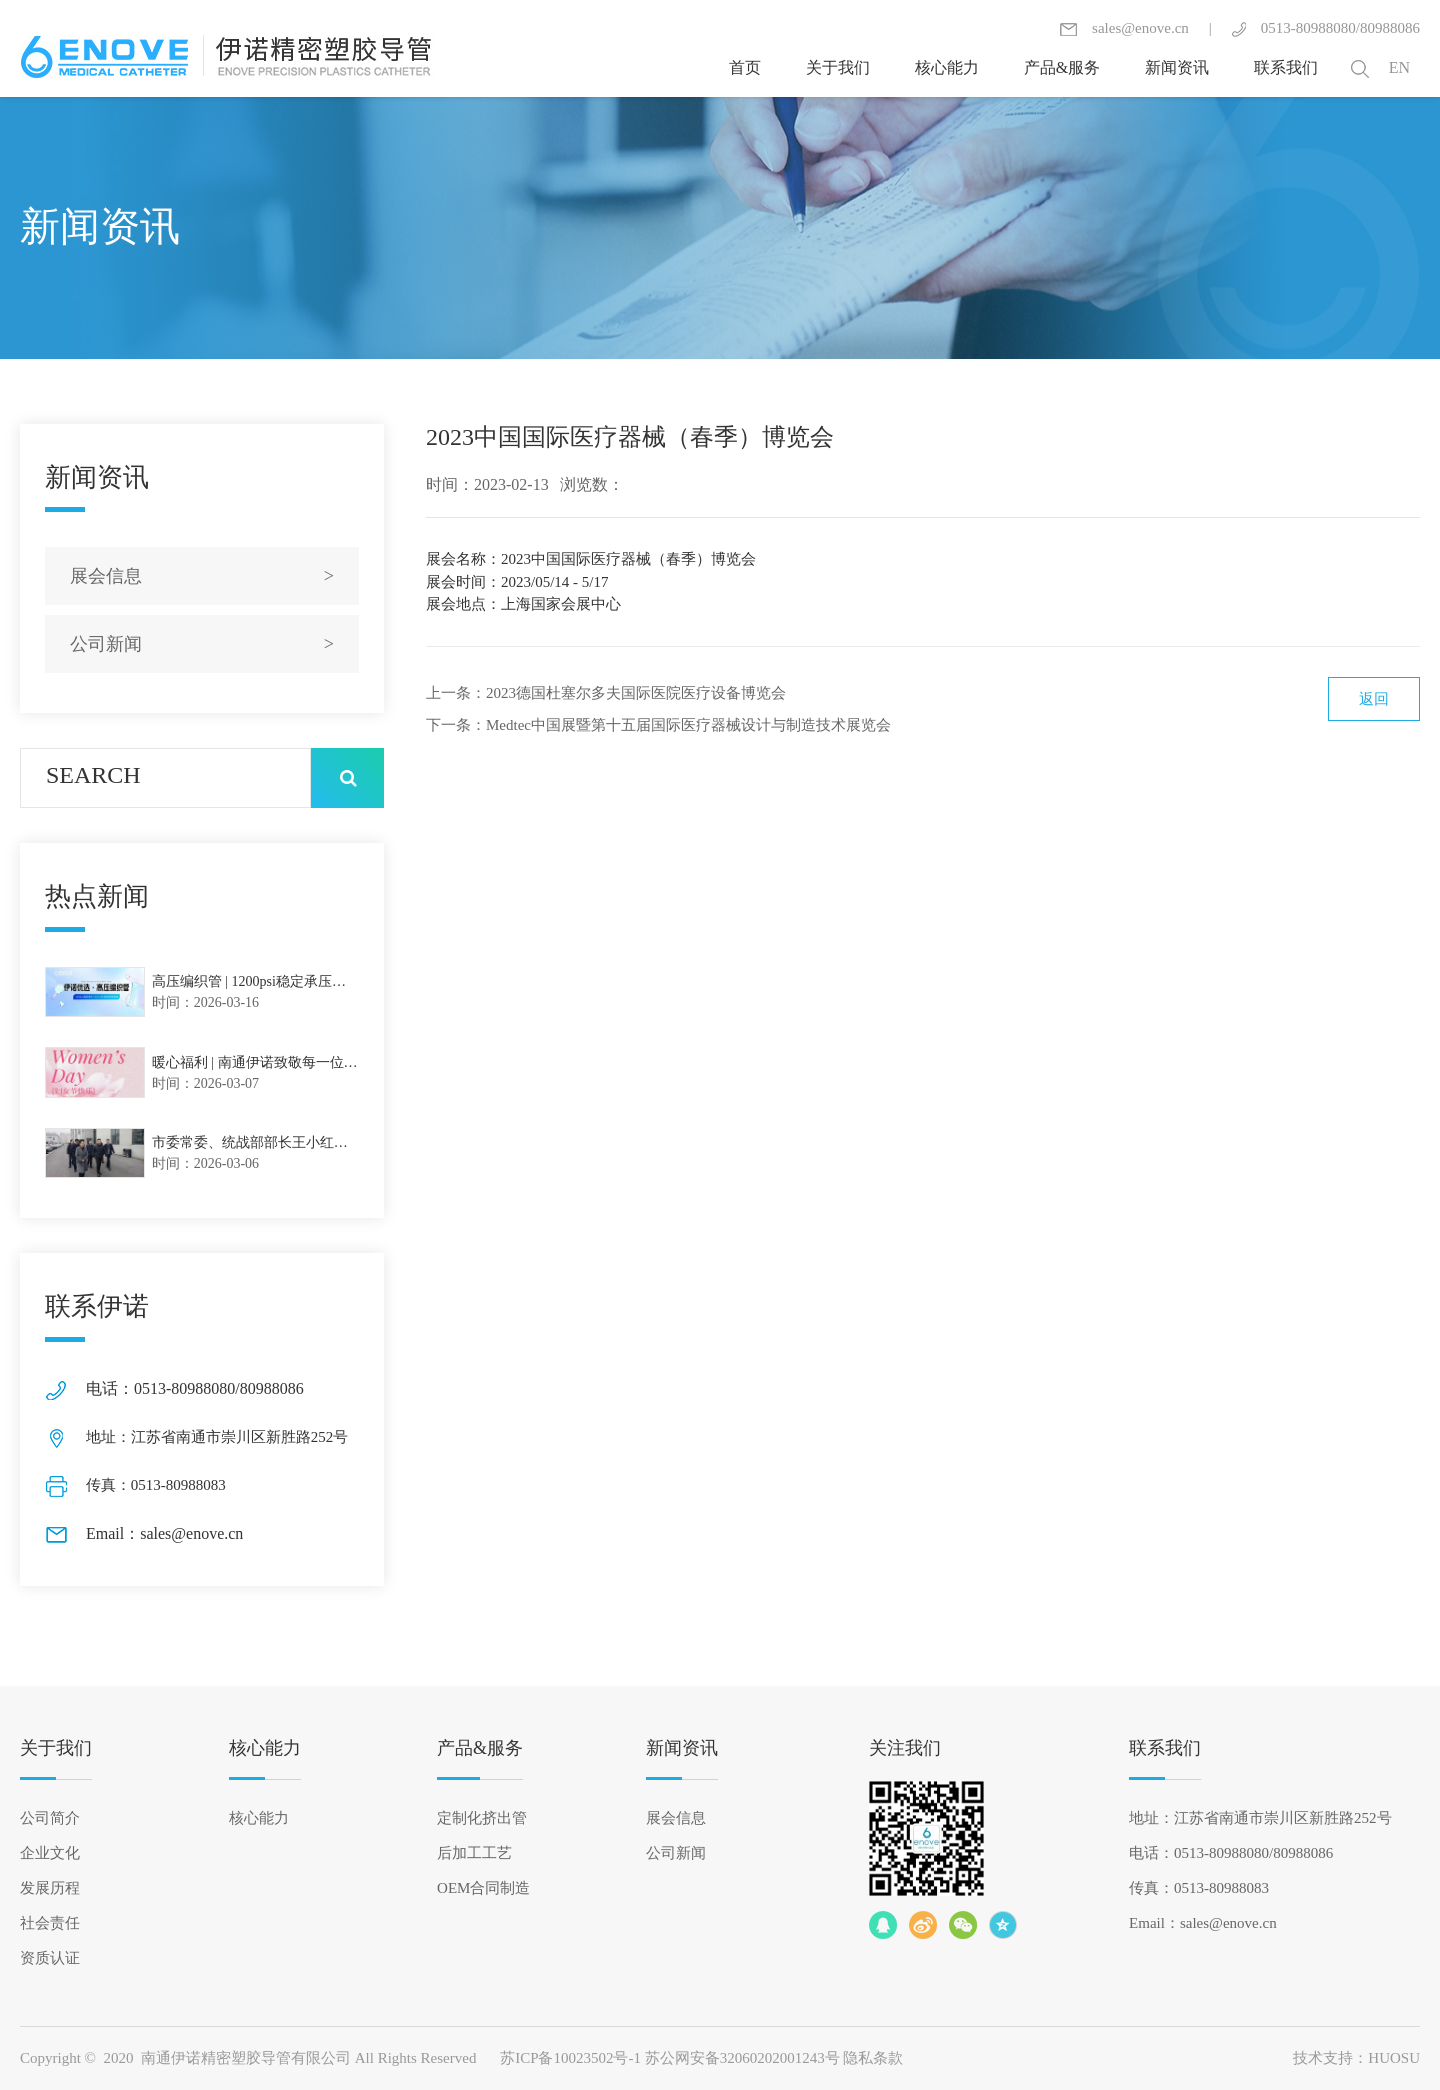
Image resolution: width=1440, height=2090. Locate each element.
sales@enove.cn (1124, 28)
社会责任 (50, 1923)
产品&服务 (480, 1748)
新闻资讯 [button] (1177, 67)
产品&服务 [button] (1062, 67)
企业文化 (50, 1853)
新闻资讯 (682, 1748)
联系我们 (1165, 1748)
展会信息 (676, 1818)
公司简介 (50, 1818)
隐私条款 (873, 2058)
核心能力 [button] (947, 67)
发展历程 (50, 1888)
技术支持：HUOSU (1356, 2058)
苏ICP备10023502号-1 (570, 2058)
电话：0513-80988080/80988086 (1231, 1853)
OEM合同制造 (483, 1888)
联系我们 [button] (1286, 67)
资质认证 (50, 1958)
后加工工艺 (474, 1853)
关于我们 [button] (838, 67)
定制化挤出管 (482, 1818)
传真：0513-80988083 (1199, 1888)
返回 (1374, 699)
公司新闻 (676, 1853)
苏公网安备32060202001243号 (742, 2058)
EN (1399, 67)
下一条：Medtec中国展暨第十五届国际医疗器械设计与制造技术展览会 (658, 725)
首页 (745, 67)
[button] (1360, 68)
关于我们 (56, 1748)
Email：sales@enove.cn (1203, 1923)
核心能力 (265, 1748)
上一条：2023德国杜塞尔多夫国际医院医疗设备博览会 (606, 693)
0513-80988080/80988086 (1326, 28)
